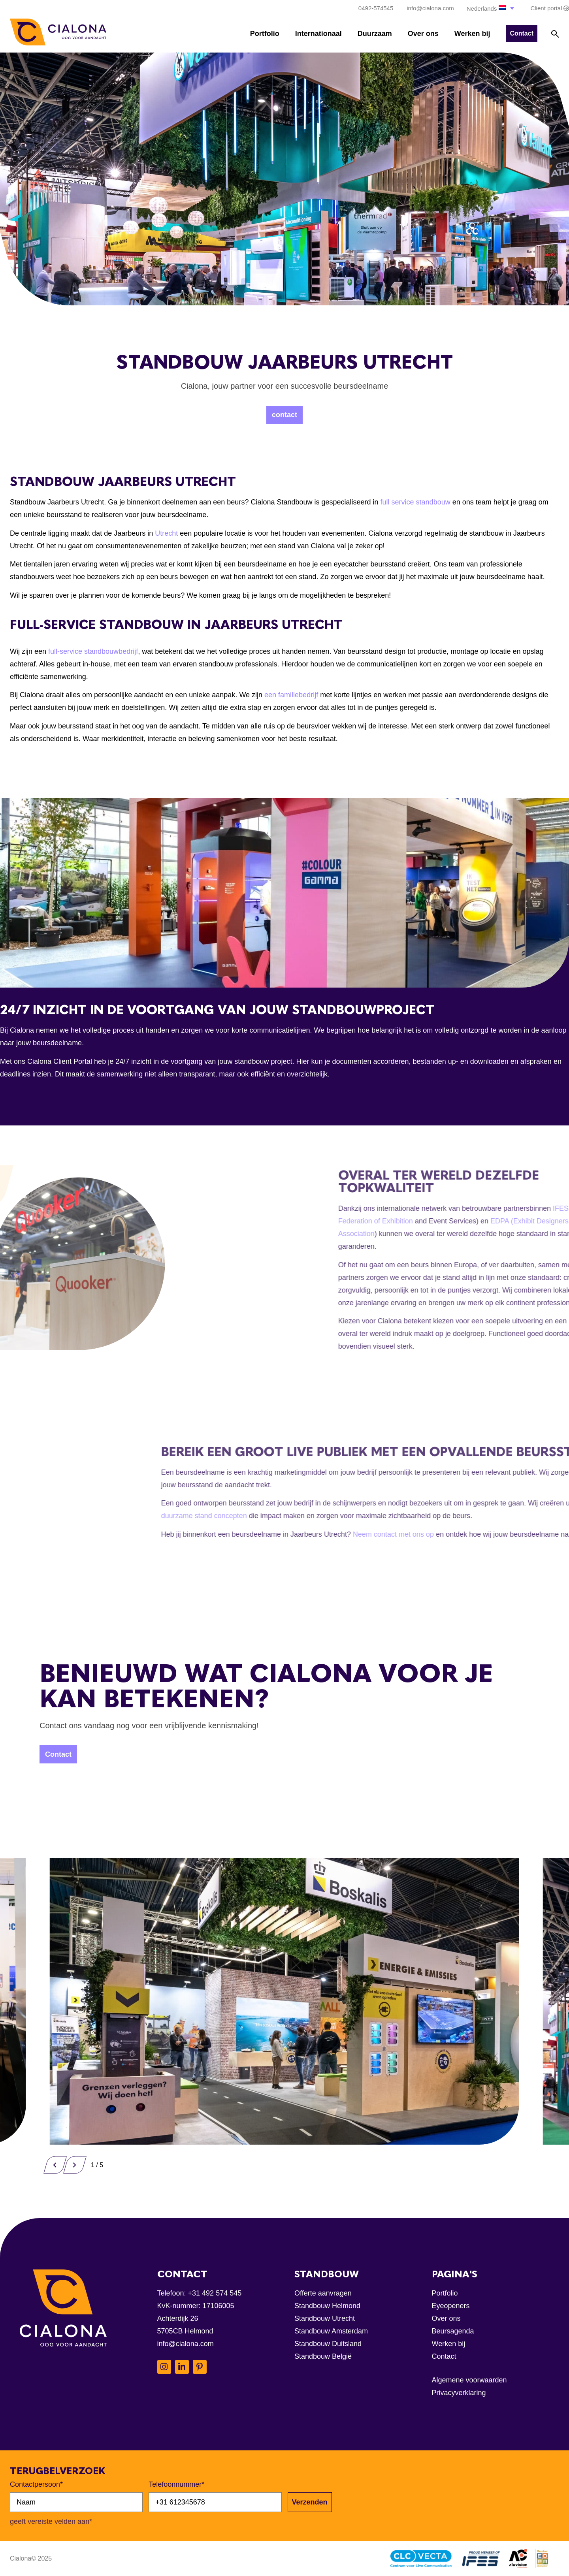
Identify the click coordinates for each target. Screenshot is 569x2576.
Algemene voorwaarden (469, 2380)
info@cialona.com (185, 2344)
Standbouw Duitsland (328, 2344)
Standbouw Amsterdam (331, 2331)
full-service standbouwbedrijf (93, 651)
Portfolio (264, 34)
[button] (491, 8)
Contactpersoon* (36, 2484)
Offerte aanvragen (323, 2293)
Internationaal (318, 34)
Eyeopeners (451, 2306)
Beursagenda (453, 2331)
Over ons (423, 34)
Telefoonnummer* (176, 2484)
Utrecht (167, 533)
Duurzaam (375, 34)
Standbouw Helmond (327, 2306)
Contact (444, 2356)
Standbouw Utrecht (324, 2318)
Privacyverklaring (459, 2393)
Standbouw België (323, 2356)
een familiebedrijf (291, 695)
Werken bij (472, 34)
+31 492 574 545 (215, 2293)
